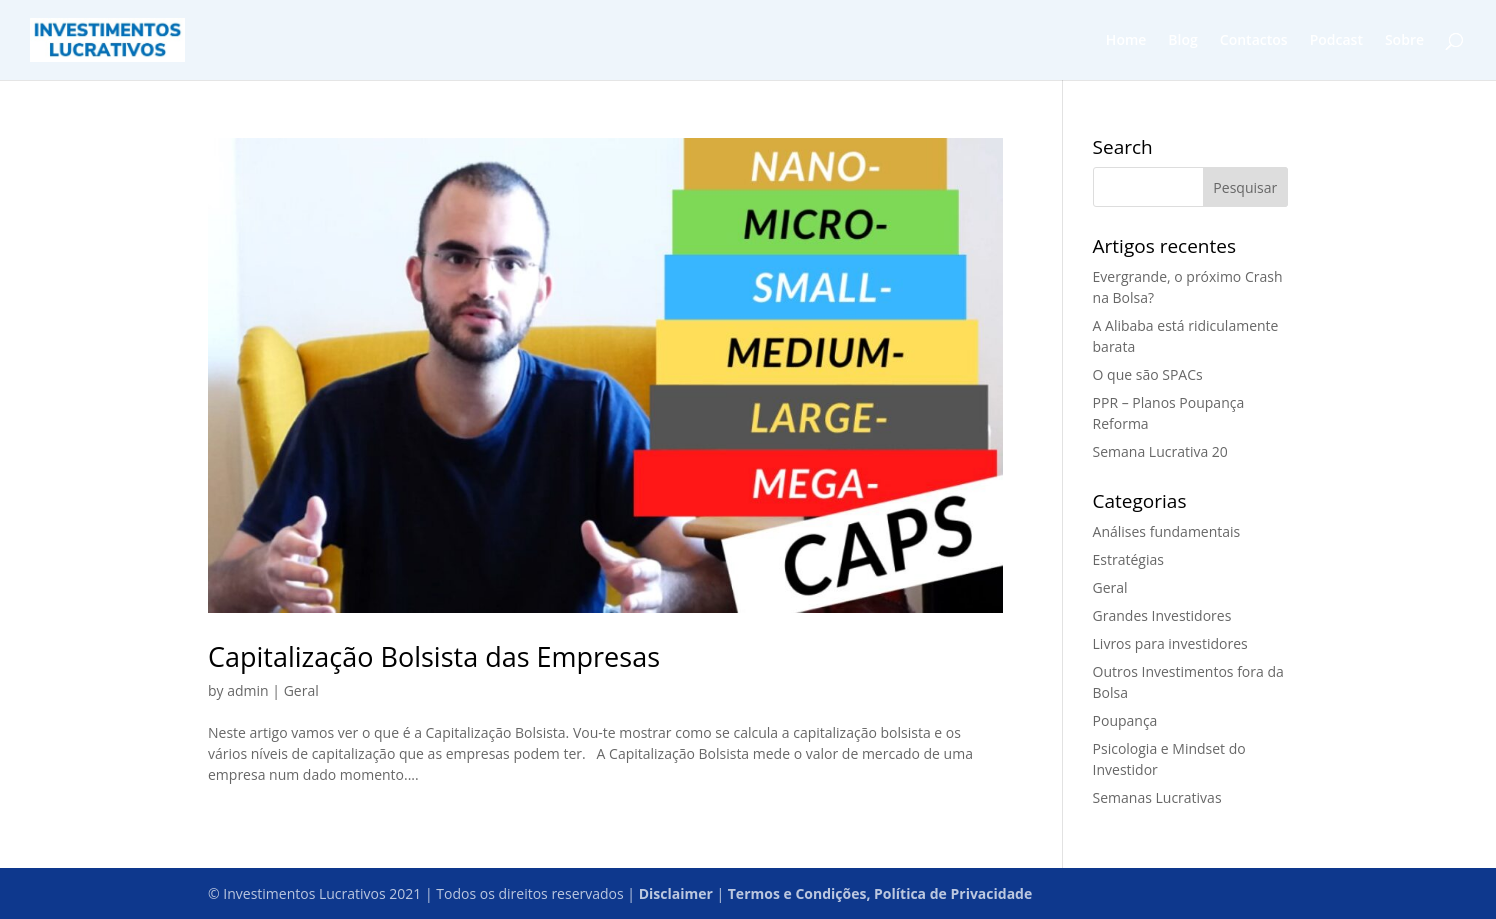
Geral (301, 690)
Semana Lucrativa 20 (1160, 451)
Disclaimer (676, 893)
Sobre (1404, 41)
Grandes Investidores (1162, 615)
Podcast (1336, 41)
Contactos (1254, 41)
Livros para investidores (1170, 643)
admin (247, 690)
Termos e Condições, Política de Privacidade (880, 893)
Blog (1182, 41)
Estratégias (1128, 559)
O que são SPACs (1148, 374)
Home (1126, 41)
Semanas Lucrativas (1157, 797)
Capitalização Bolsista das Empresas (434, 656)
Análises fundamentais (1167, 531)
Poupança (1125, 720)
